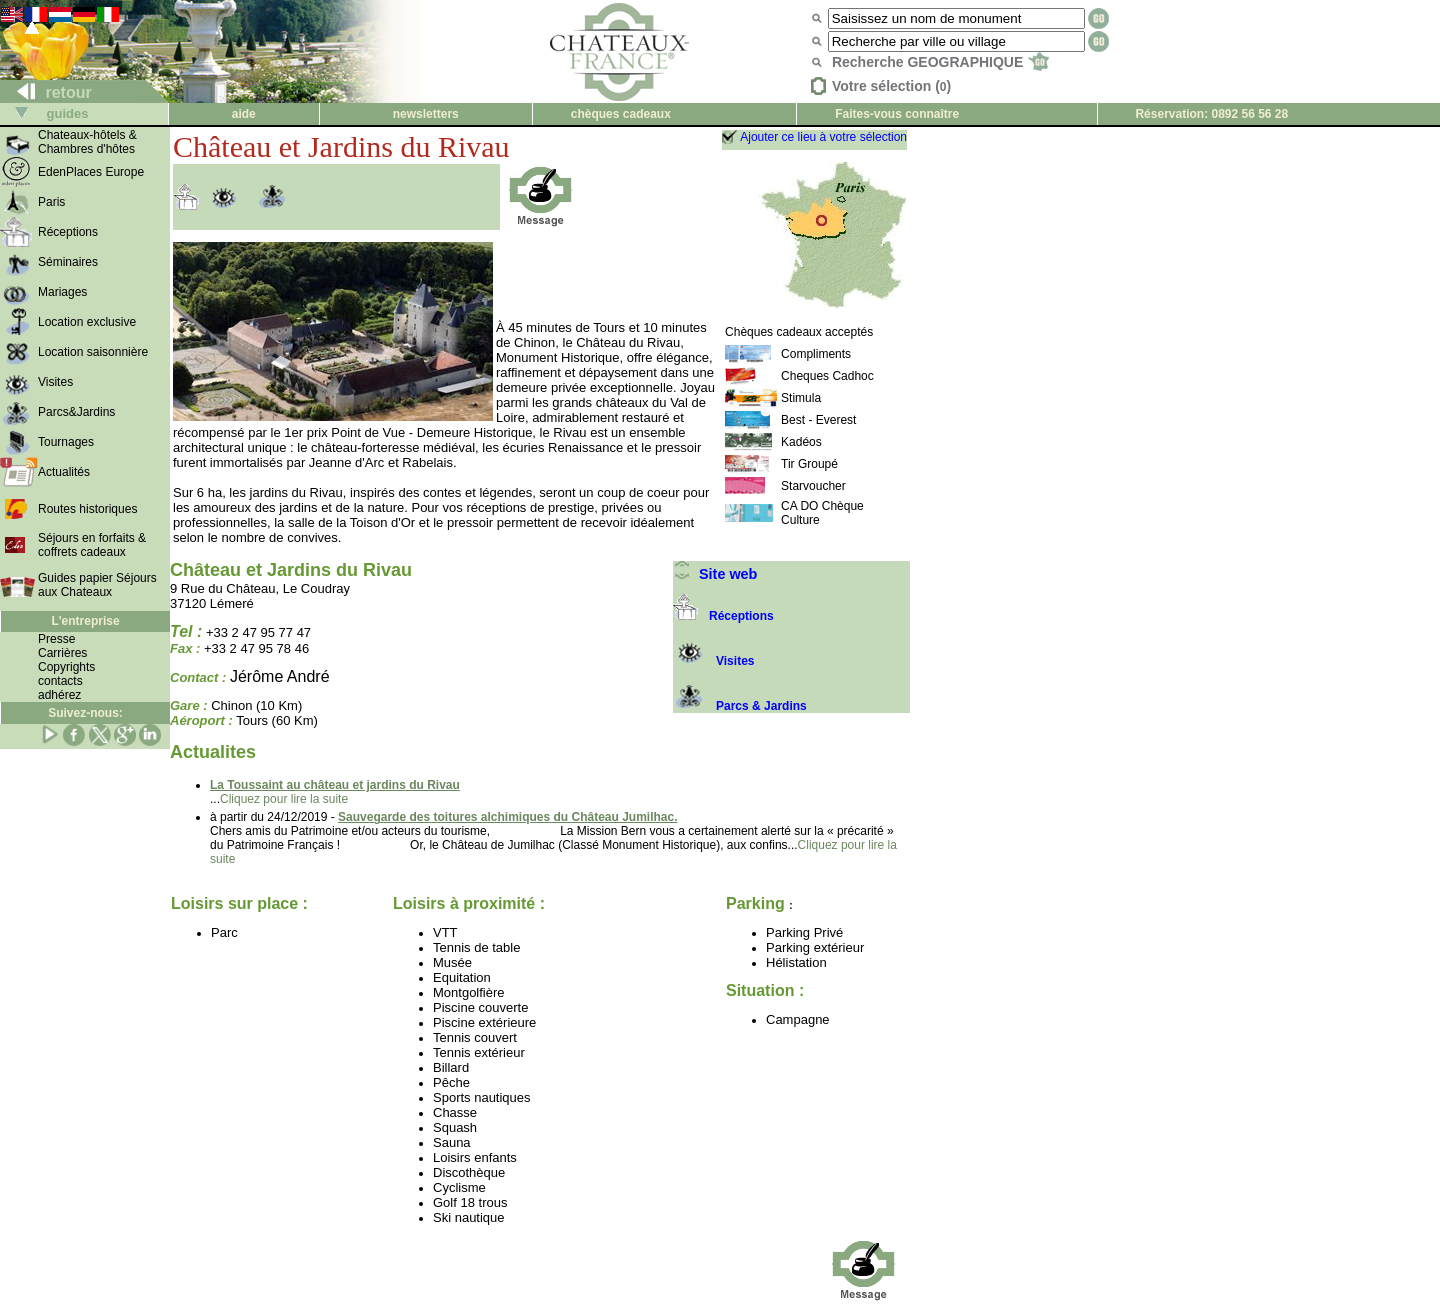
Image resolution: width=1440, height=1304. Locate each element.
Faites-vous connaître (897, 114)
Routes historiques (87, 509)
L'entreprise (85, 621)
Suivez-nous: (85, 713)
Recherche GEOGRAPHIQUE (940, 62)
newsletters (426, 114)
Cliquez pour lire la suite (284, 799)
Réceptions (723, 616)
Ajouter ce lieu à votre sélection (823, 137)
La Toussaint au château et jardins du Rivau (335, 785)
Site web (715, 574)
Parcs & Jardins (740, 706)
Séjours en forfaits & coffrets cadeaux (92, 545)
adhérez (59, 695)
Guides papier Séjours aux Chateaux (97, 585)
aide (244, 114)
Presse (56, 639)
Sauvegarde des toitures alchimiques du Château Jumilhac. (507, 817)
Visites (713, 661)
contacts (60, 681)
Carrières (62, 653)
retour (46, 92)
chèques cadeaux (621, 114)
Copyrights (66, 667)
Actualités (64, 472)
